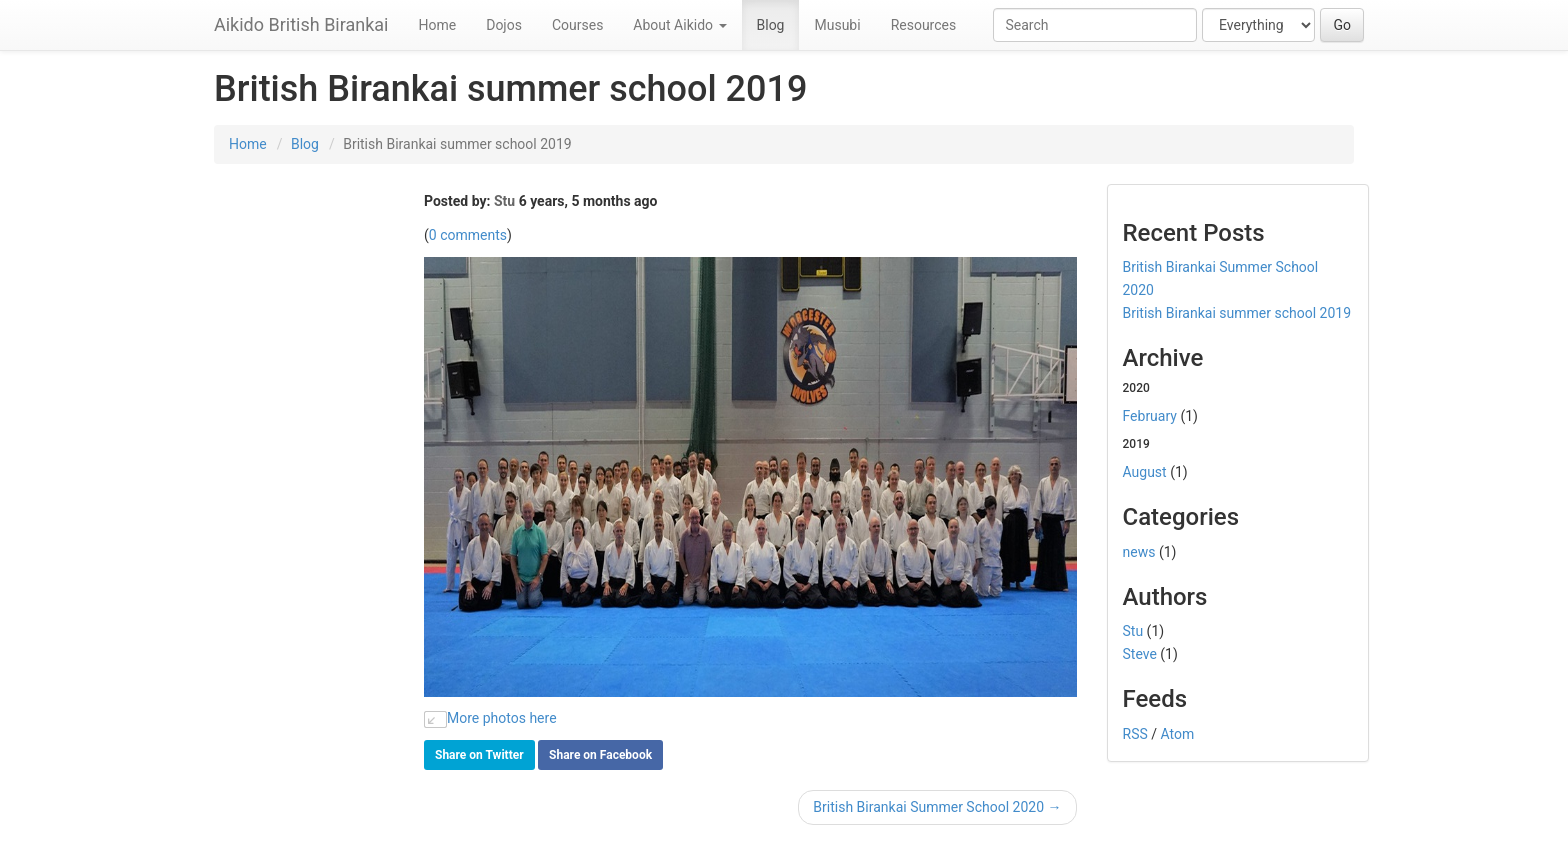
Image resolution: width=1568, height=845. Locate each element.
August (1145, 472)
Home (438, 25)
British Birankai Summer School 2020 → (937, 807)
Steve (1140, 654)
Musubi (837, 25)
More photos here (490, 718)
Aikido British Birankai (301, 24)
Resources (924, 25)
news (1139, 552)
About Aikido (679, 25)
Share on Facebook (600, 755)
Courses (577, 25)
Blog (771, 25)
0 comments (468, 235)
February (1150, 416)
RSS (1135, 734)
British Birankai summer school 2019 (1237, 313)
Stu (504, 201)
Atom (1178, 734)
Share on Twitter (479, 755)
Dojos (504, 25)
